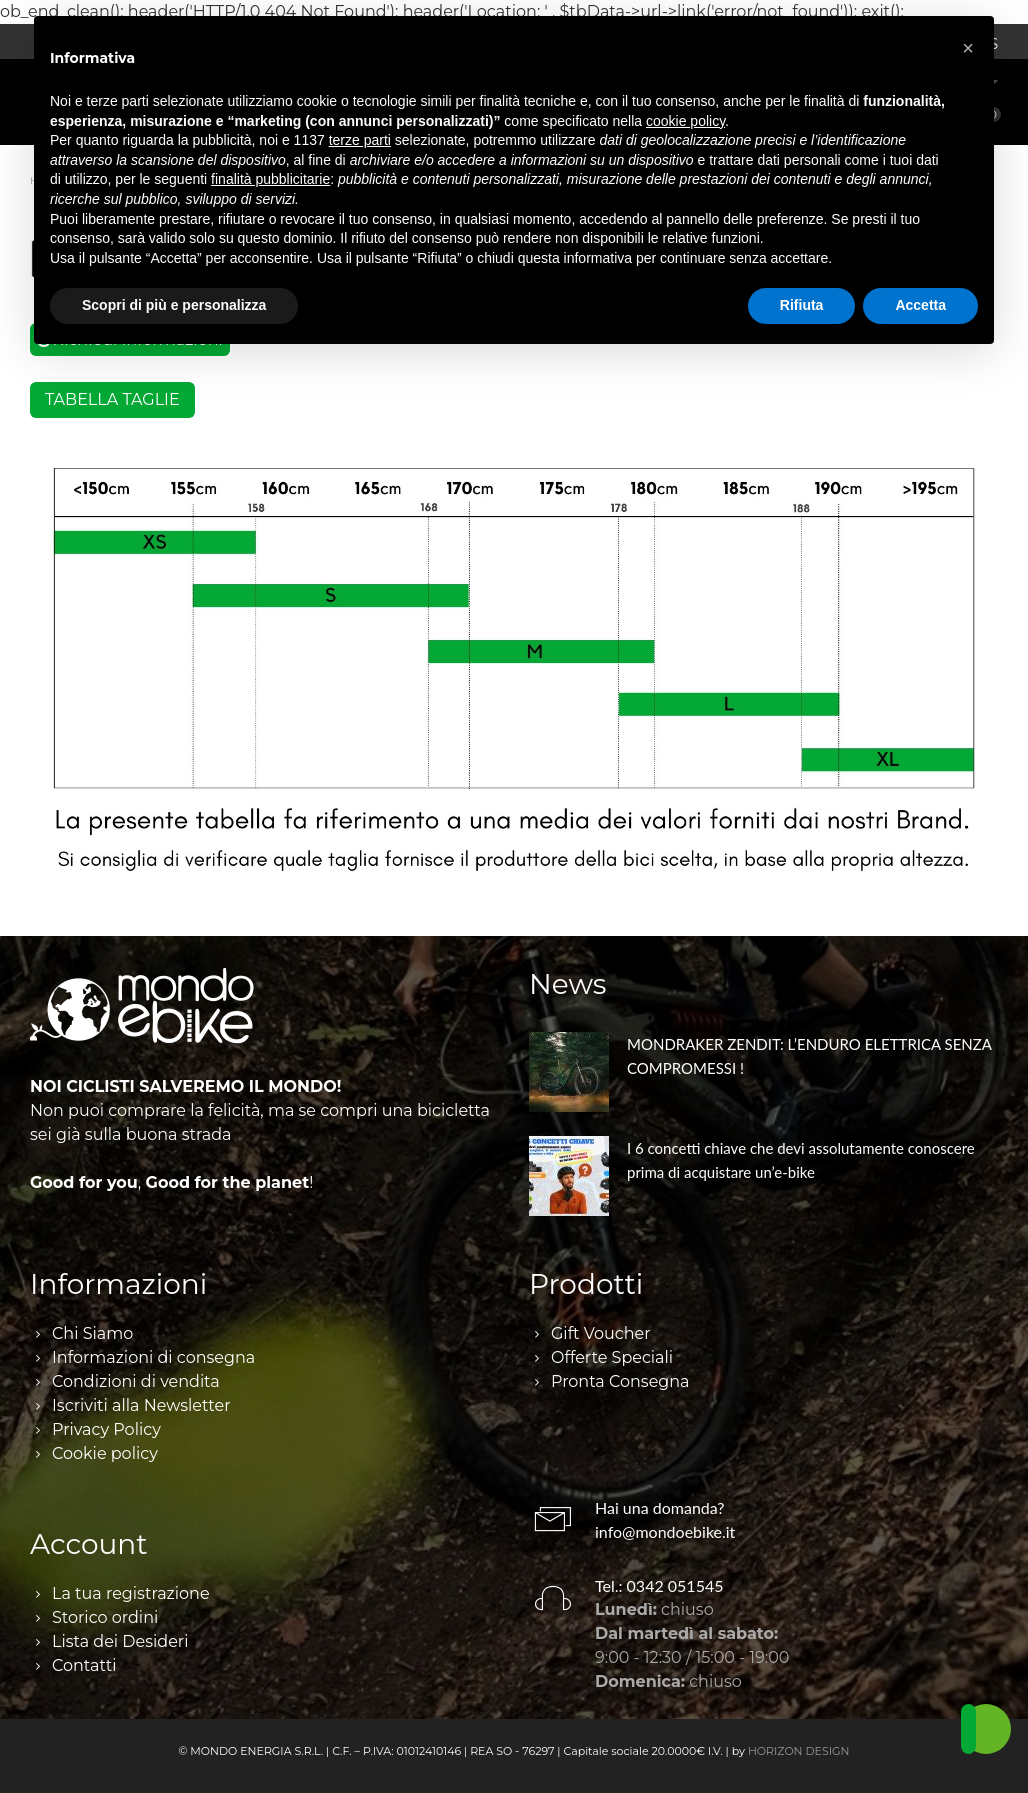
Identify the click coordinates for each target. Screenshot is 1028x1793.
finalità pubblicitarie (270, 179)
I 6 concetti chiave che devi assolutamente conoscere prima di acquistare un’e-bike (801, 1160)
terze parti (360, 140)
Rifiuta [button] (802, 305)
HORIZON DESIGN (799, 1751)
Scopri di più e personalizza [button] (174, 305)
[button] (968, 48)
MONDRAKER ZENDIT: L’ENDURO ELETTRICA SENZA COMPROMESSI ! (809, 1056)
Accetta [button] (920, 305)
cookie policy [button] (685, 121)
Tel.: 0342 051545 (659, 1585)
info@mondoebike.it (665, 1531)
